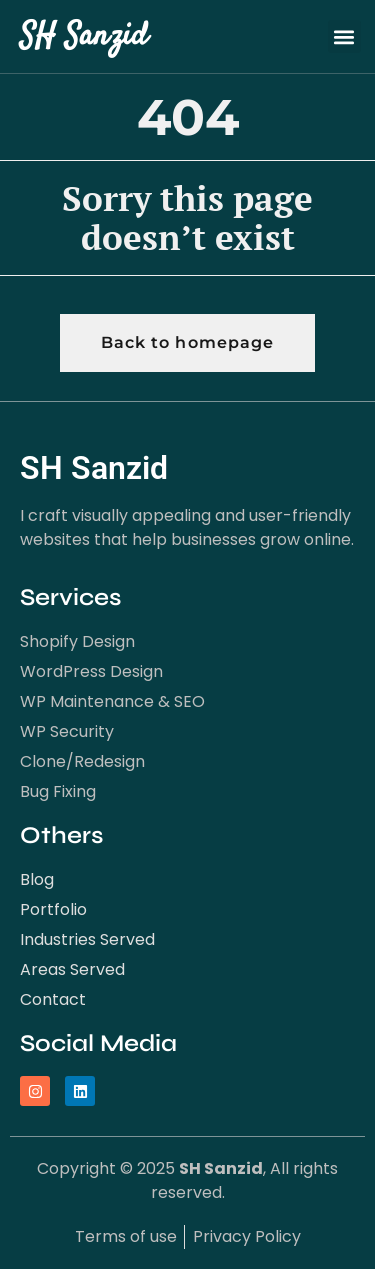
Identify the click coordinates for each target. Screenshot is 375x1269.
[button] (344, 36)
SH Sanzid (83, 37)
